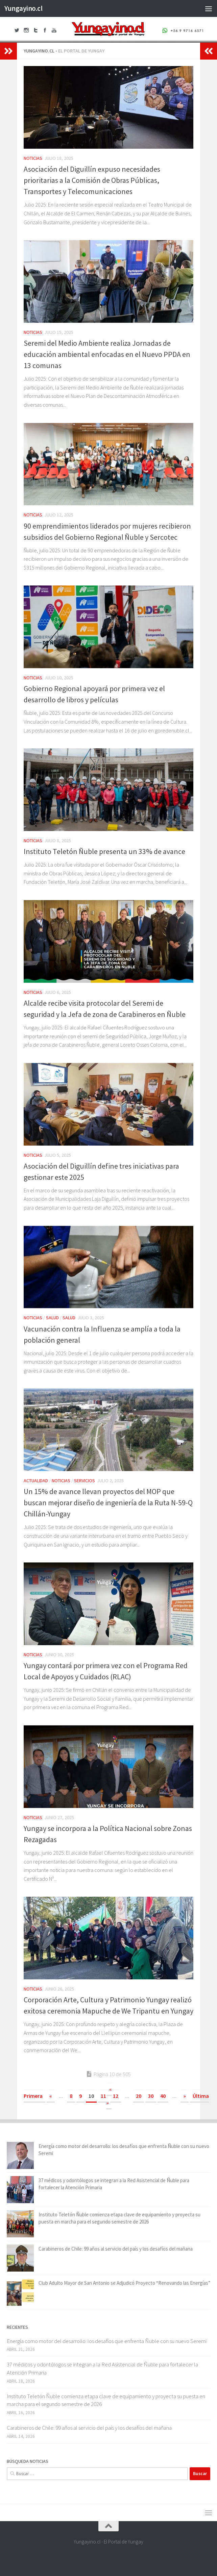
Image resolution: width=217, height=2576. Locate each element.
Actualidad (36, 1480)
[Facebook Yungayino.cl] (90, 2557)
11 (103, 2095)
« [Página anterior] (50, 2095)
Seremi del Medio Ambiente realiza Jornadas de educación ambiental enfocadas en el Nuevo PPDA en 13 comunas (107, 354)
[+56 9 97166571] (126, 2557)
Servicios (84, 1480)
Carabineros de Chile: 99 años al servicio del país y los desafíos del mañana (116, 2248)
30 (150, 2095)
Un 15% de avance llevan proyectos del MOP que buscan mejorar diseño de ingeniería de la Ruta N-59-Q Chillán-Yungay (108, 1502)
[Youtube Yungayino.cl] (114, 2557)
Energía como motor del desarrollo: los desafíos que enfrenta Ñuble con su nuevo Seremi (107, 2341)
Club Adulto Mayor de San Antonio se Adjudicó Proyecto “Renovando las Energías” (124, 2283)
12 (115, 2095)
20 (138, 2095)
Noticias (33, 158)
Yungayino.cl (23, 8)
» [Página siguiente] (184, 2095)
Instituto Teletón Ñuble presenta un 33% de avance (104, 851)
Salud (52, 1318)
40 (163, 2095)
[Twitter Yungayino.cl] (102, 2557)
